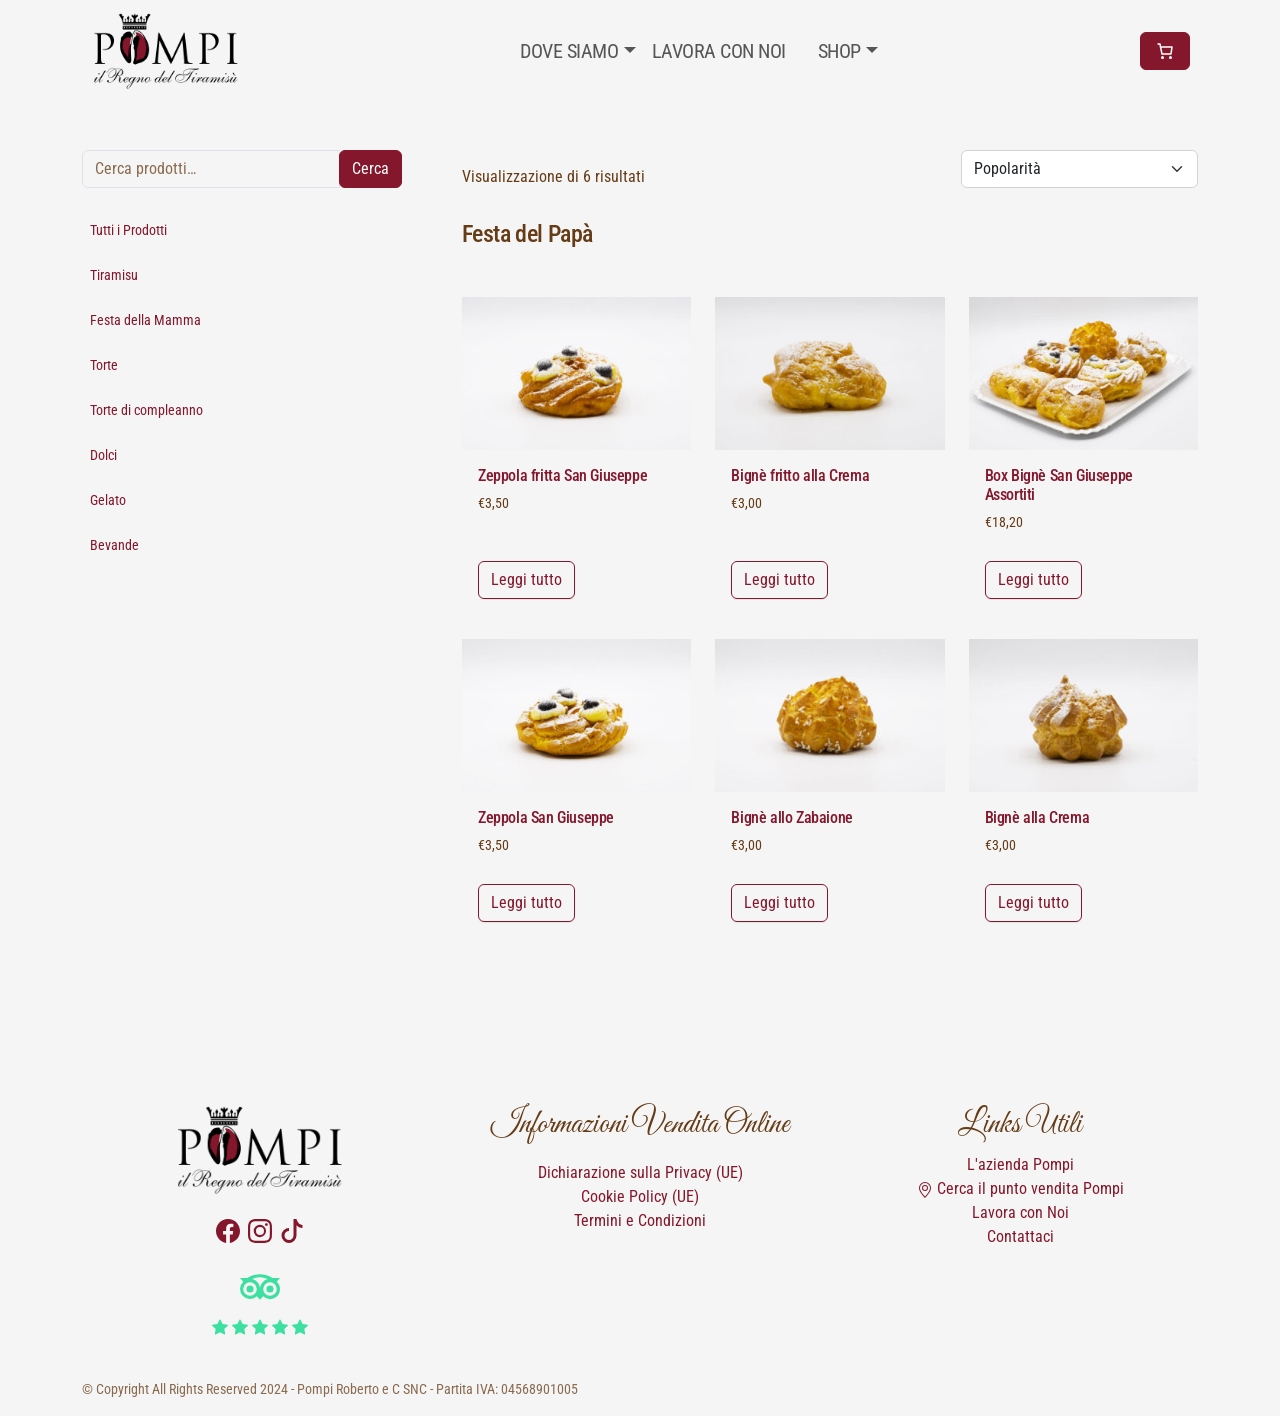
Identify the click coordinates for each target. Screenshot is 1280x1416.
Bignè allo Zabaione (791, 817)
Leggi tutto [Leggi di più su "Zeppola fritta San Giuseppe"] (526, 579)
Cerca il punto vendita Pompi (1020, 1188)
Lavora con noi (719, 51)
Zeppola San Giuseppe (546, 817)
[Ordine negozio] (1079, 169)
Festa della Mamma (145, 320)
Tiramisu (114, 275)
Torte (104, 365)
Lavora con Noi (1020, 1212)
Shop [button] (839, 51)
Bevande (114, 545)
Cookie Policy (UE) (640, 1196)
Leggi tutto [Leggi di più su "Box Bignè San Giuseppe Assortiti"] (1033, 579)
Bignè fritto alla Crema (800, 475)
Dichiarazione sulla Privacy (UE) (640, 1172)
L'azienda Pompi (1020, 1164)
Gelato (108, 500)
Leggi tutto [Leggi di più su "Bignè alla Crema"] (1033, 902)
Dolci (103, 455)
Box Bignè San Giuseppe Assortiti (1059, 485)
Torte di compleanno (146, 410)
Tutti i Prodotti (128, 230)
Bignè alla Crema (1037, 817)
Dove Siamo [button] (569, 51)
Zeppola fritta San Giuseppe (562, 475)
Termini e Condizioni (640, 1220)
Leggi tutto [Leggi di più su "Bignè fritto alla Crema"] (779, 579)
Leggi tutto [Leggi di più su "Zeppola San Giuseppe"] (526, 902)
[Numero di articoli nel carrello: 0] (1165, 51)
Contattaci (1020, 1236)
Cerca (370, 168)
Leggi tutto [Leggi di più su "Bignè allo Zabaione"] (779, 902)
